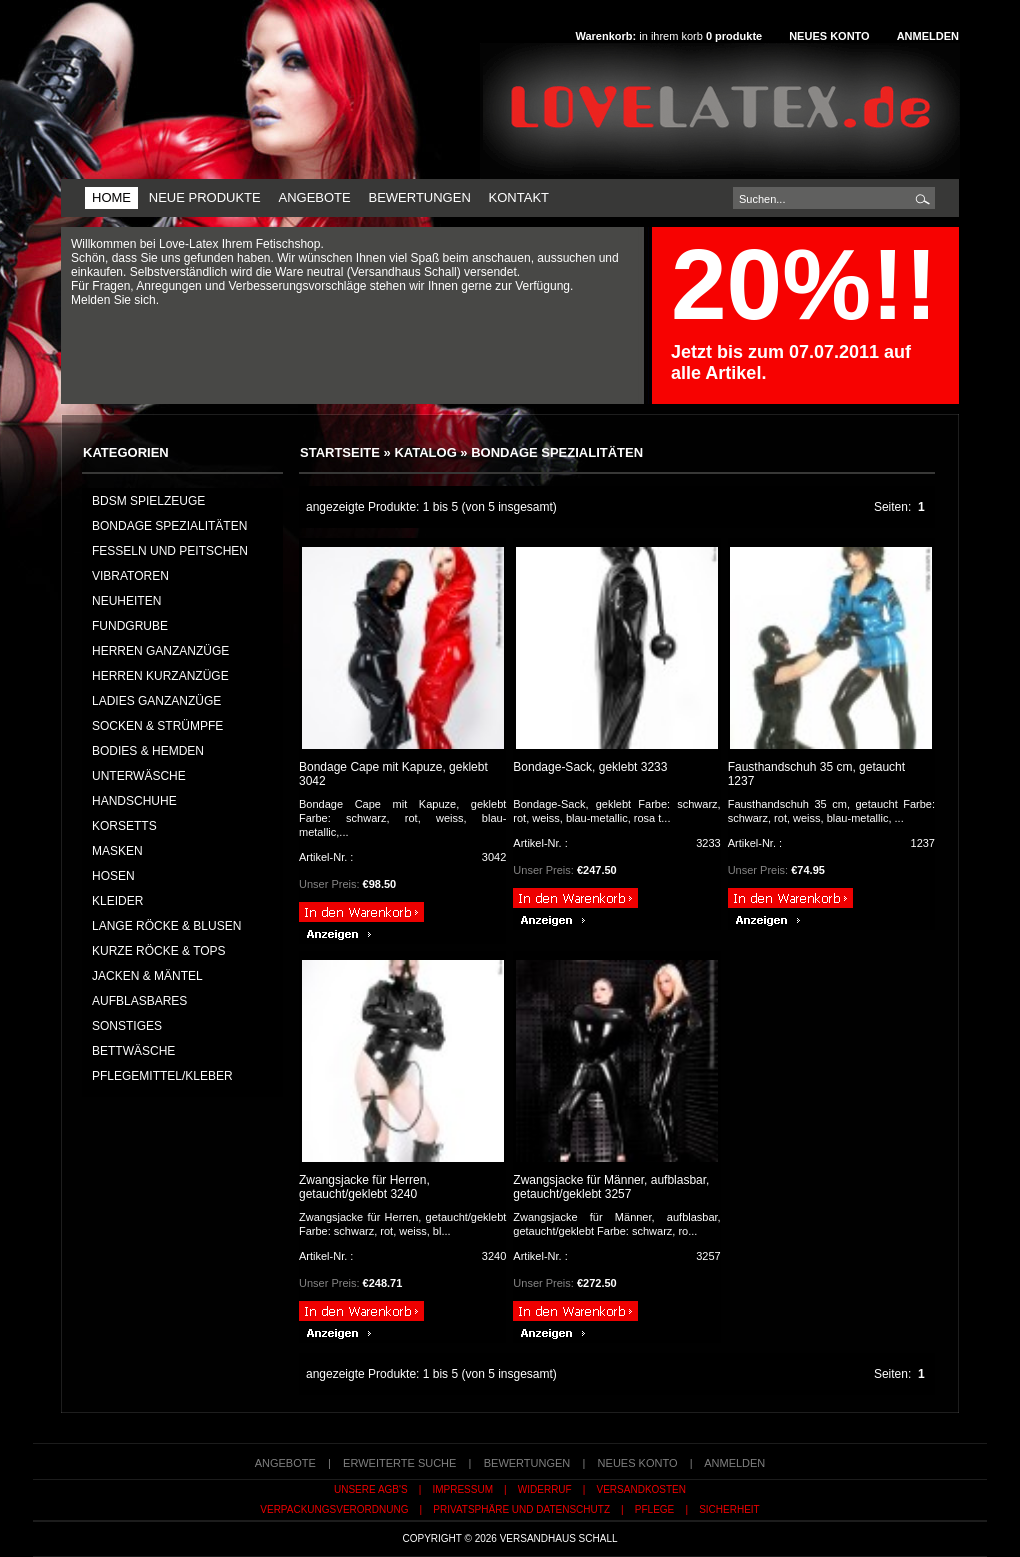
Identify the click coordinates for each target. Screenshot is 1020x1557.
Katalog (425, 452)
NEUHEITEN (126, 601)
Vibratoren (130, 576)
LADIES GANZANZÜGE (156, 701)
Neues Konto (829, 36)
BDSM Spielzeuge (148, 501)
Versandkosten (641, 1489)
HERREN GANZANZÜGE (160, 651)
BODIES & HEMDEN (148, 751)
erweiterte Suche (399, 1463)
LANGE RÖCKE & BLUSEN (166, 926)
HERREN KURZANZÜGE (160, 676)
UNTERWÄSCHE (139, 776)
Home (111, 197)
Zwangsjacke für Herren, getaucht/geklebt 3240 (364, 1187)
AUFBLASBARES (139, 1001)
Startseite (340, 452)
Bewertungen (419, 197)
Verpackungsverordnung (334, 1509)
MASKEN (117, 851)
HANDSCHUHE (134, 801)
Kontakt (519, 197)
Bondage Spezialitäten (557, 452)
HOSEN (113, 876)
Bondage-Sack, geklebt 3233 (590, 767)
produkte (734, 36)
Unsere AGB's (371, 1489)
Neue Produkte (205, 197)
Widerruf (545, 1489)
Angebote (314, 197)
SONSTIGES (127, 1026)
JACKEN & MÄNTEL (147, 976)
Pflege (654, 1509)
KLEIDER (117, 901)
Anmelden (928, 36)
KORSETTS (124, 826)
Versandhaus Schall (559, 1538)
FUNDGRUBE (130, 626)
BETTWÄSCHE (133, 1051)
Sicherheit (729, 1509)
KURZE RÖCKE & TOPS (159, 951)
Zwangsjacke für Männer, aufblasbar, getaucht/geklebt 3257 (611, 1187)
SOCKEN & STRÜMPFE (157, 726)
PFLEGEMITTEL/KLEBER (162, 1076)
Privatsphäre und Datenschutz (521, 1509)
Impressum (462, 1489)
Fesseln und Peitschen (170, 551)
